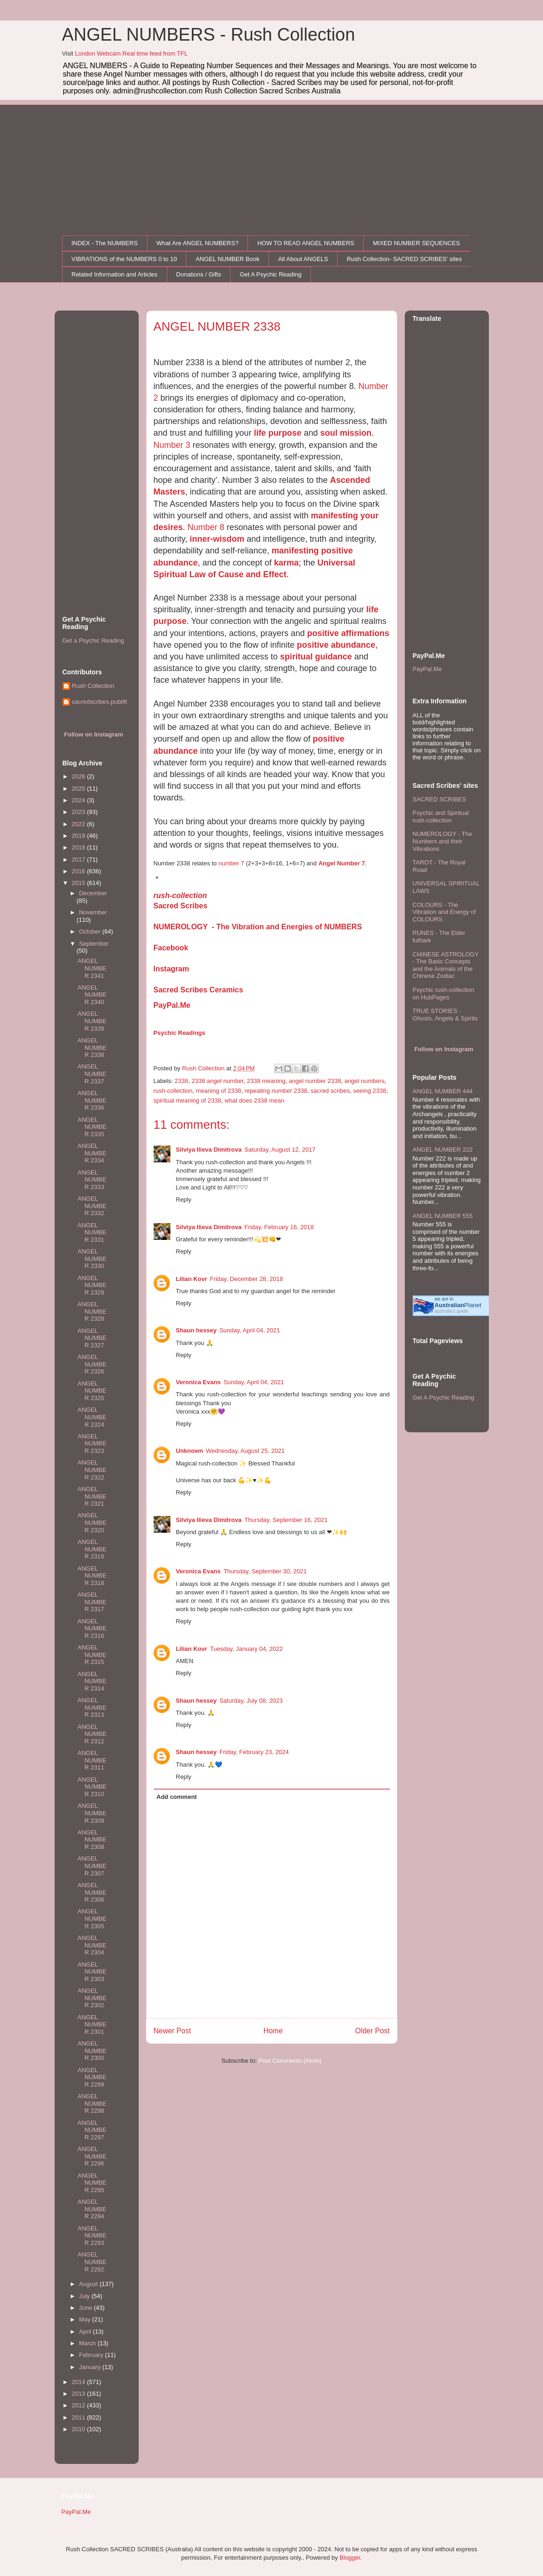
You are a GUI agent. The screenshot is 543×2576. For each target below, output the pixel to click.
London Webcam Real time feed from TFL (131, 53)
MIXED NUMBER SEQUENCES (416, 243)
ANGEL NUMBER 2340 (92, 994)
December (93, 893)
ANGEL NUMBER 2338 (92, 1047)
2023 (79, 811)
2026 (79, 776)
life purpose (278, 433)
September (94, 943)
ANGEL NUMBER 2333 (92, 1179)
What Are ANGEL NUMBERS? (197, 243)
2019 (79, 835)
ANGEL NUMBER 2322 (92, 1469)
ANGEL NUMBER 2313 (92, 1707)
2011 (79, 2417)
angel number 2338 (315, 1080)
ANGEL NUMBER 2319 (92, 1549)
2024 (79, 800)
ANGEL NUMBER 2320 (92, 1522)
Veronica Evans (198, 1382)
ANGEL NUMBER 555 (443, 1215)
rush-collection (180, 895)
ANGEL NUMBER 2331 (92, 1232)
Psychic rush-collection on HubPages (443, 993)
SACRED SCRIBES (439, 799)
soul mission (346, 433)
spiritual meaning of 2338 (187, 1100)
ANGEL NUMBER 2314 (92, 1681)
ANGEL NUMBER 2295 (92, 2183)
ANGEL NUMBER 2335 (92, 1127)
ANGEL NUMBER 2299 (92, 2077)
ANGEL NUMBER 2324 (92, 1417)
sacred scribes (330, 1090)
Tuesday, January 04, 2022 (246, 1648)
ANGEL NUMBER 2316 (92, 1628)
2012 (79, 2405)
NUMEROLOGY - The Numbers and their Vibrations (442, 841)
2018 (79, 847)
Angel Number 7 (341, 863)
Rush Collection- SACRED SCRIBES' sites (404, 258)
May (85, 2319)
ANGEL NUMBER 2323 (92, 1443)
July (85, 2296)
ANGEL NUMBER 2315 (92, 1654)
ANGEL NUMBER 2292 (92, 2261)
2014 (79, 2381)
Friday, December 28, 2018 (246, 1278)
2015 (79, 882)
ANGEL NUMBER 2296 (92, 2156)
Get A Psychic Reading (270, 274)
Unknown (190, 1450)
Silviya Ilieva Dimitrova (209, 1149)
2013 (79, 2393)
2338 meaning (266, 1080)
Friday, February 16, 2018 (279, 1227)
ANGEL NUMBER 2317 (92, 1602)
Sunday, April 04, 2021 (249, 1330)
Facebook (171, 948)
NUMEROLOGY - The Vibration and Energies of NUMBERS (258, 927)
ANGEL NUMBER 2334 (92, 1153)
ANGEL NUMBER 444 (443, 1091)
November (93, 912)
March (88, 2343)
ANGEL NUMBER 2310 (92, 1787)
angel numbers (365, 1080)
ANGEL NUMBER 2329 (92, 1285)
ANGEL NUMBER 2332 (92, 1206)
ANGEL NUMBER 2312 (92, 1734)
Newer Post (172, 2031)
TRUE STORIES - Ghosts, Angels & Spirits (445, 1014)
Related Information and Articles (114, 274)
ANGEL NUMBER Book (228, 258)
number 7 (231, 863)
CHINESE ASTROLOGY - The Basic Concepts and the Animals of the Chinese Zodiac (446, 965)
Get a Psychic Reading (93, 640)
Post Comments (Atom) (290, 2060)
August (89, 2283)
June (86, 2307)
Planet (458, 1305)
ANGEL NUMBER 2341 (92, 968)
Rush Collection (93, 685)
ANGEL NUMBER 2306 (92, 1892)
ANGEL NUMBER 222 (443, 1149)
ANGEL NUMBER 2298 (92, 2103)
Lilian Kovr (191, 1278)
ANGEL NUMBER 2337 (92, 1073)
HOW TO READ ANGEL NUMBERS (305, 243)
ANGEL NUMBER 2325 (92, 1390)
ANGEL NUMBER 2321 (92, 1496)
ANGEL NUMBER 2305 (92, 1918)
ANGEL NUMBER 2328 (92, 1311)
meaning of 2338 (218, 1090)
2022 (79, 824)
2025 (79, 788)
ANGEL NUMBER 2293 (92, 2235)
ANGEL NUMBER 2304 (92, 1945)
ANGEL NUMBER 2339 (92, 1021)
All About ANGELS (303, 258)
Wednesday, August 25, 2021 (245, 1450)
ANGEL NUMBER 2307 (92, 1865)
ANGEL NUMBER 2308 (92, 1839)
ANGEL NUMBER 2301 (92, 2024)
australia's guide (451, 1311)
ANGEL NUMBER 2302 (92, 1998)
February (92, 2354)
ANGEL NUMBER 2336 (92, 1100)
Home (273, 2031)
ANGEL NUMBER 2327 (92, 1338)
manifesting (295, 550)
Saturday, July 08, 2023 (251, 1700)
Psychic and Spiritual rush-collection (441, 816)
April (86, 2331)
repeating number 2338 (276, 1090)
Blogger (349, 2557)
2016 (79, 871)
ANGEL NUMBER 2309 (92, 1813)
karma (286, 562)
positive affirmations (348, 633)
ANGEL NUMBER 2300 (92, 2050)
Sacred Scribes (181, 906)
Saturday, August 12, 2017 (279, 1149)
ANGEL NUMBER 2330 (92, 1258)
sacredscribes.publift (99, 701)
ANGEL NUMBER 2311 (92, 1760)
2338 (181, 1080)
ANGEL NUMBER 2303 (92, 1971)
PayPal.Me (172, 1005)
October (90, 931)
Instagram (171, 969)
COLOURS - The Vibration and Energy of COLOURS (444, 912)
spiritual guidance (316, 656)
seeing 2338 (369, 1090)
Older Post (372, 2031)
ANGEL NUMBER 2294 (92, 2209)
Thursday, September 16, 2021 (285, 1519)
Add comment (176, 1796)
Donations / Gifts (198, 274)
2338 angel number (217, 1080)
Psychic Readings (179, 1032)
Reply (183, 1199)
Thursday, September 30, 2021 (265, 1571)
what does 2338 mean (254, 1100)
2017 (79, 859)
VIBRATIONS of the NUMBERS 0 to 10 (124, 258)
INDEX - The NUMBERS (104, 243)
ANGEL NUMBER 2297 (92, 2130)
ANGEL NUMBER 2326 (92, 1364)
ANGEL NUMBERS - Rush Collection (208, 34)
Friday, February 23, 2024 (254, 1751)
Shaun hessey (196, 1330)
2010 (79, 2429)
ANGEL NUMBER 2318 (92, 1575)
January (90, 2367)
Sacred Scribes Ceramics (198, 990)
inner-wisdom (217, 539)
